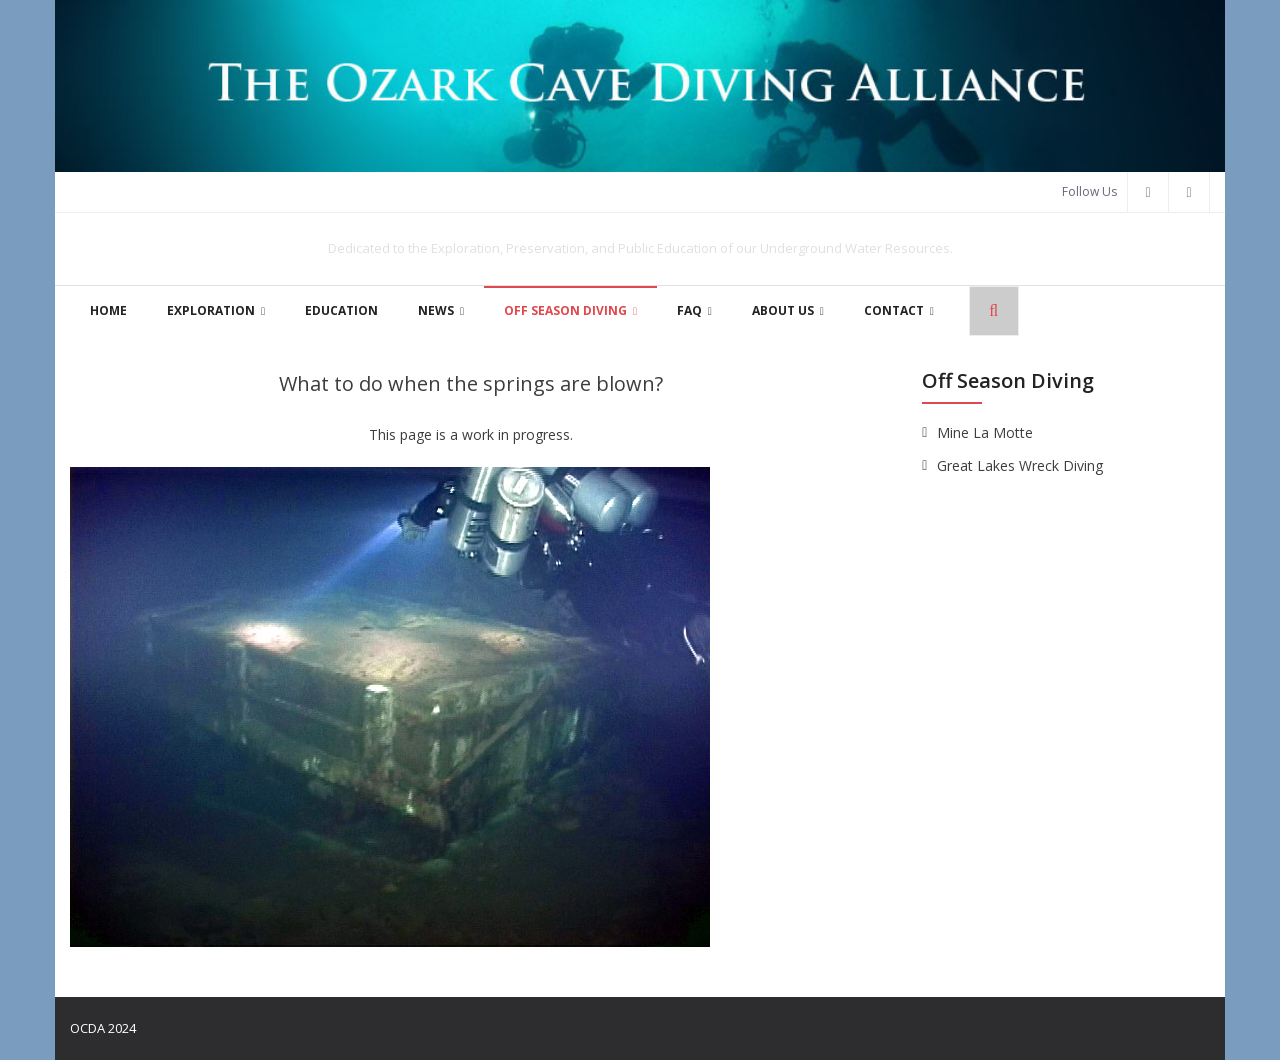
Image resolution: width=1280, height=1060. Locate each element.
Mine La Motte (985, 432)
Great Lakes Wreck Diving (1020, 465)
